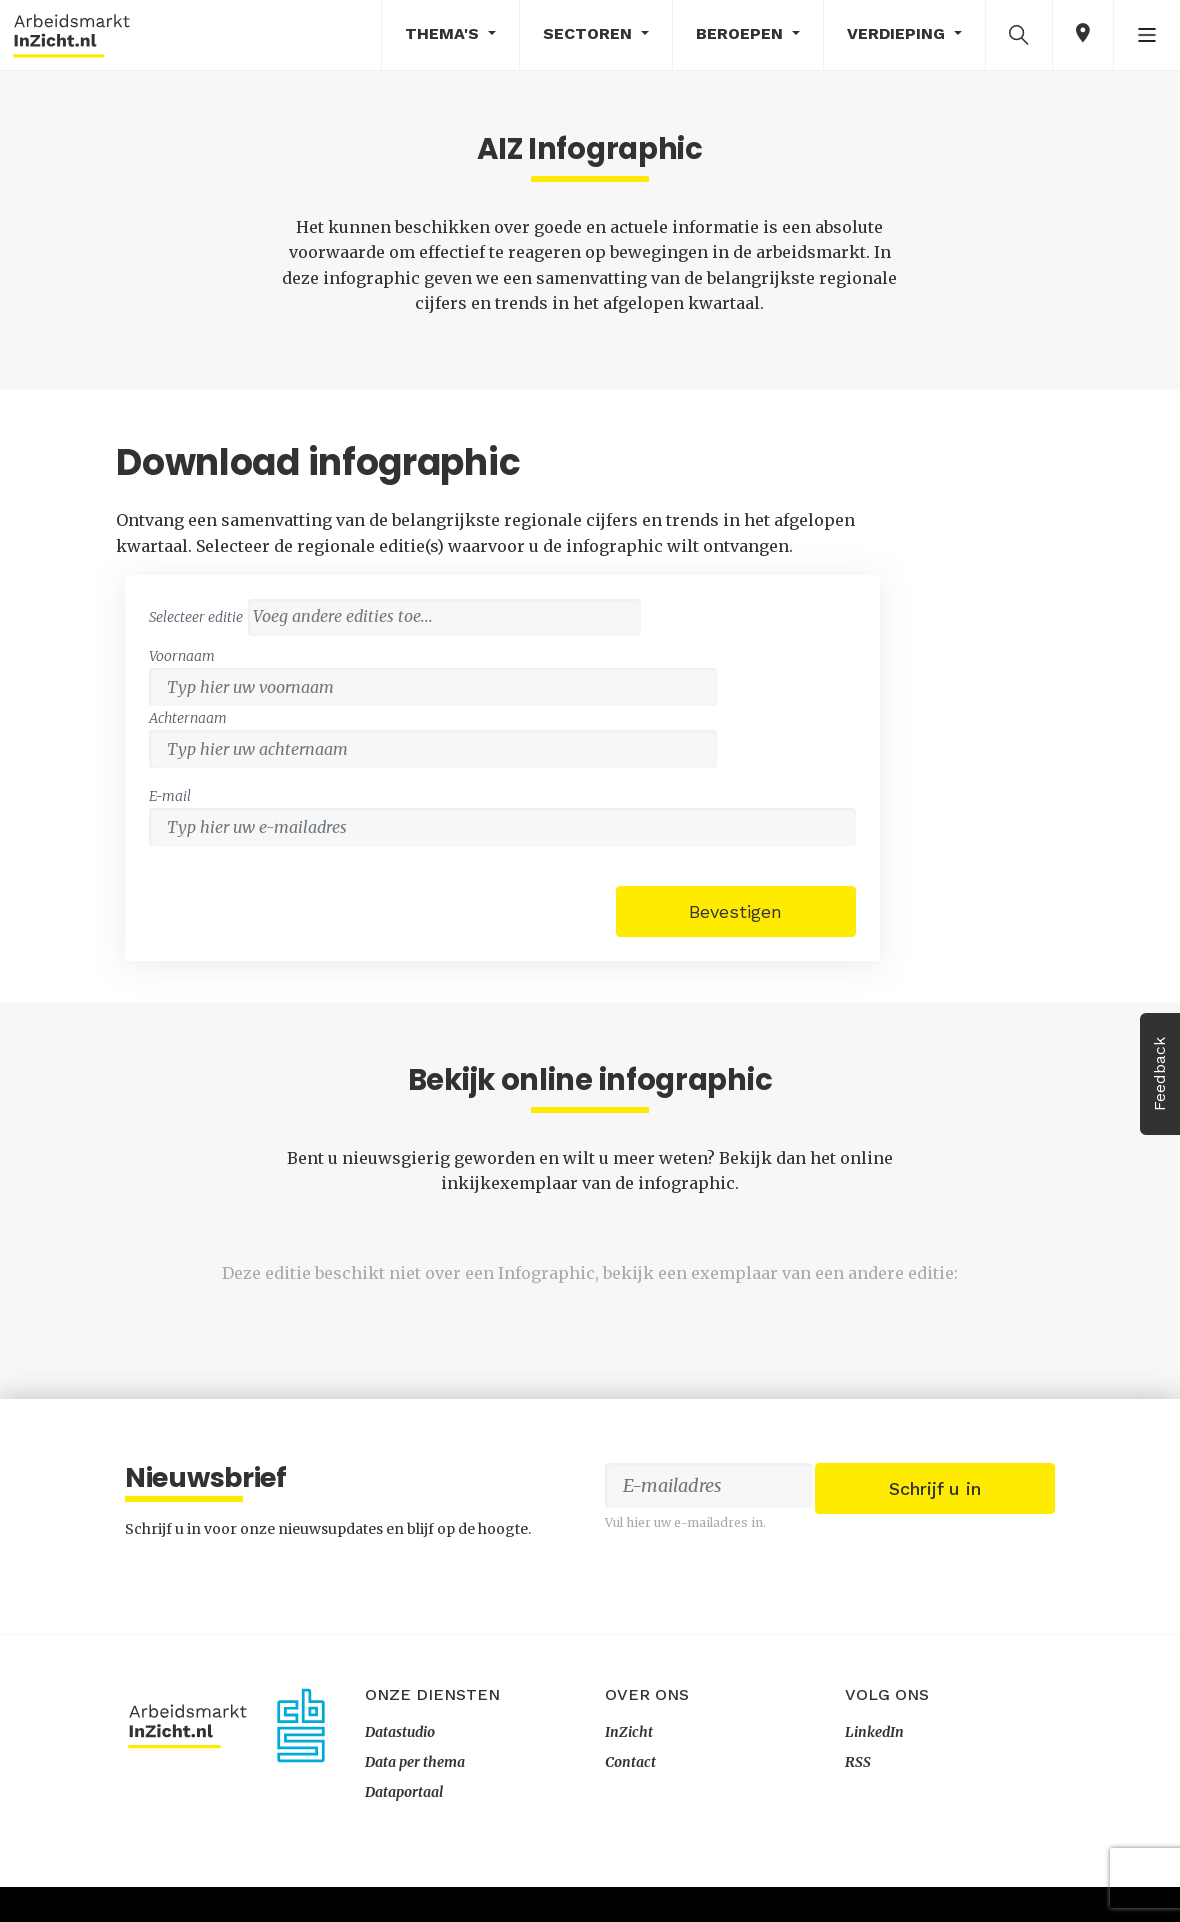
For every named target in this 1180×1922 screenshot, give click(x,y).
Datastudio (400, 1767)
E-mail (674, 692)
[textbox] (854, 574)
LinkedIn (874, 1767)
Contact (630, 1797)
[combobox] (849, 575)
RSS (858, 1797)
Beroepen (742, 33)
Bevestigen (926, 804)
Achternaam (904, 614)
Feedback (1159, 1074)
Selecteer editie (700, 545)
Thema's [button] (444, 33)
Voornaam (686, 614)
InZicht (629, 1767)
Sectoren (590, 33)
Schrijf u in (935, 1547)
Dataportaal (404, 1827)
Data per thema (415, 1797)
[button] (1019, 34)
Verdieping (898, 33)
